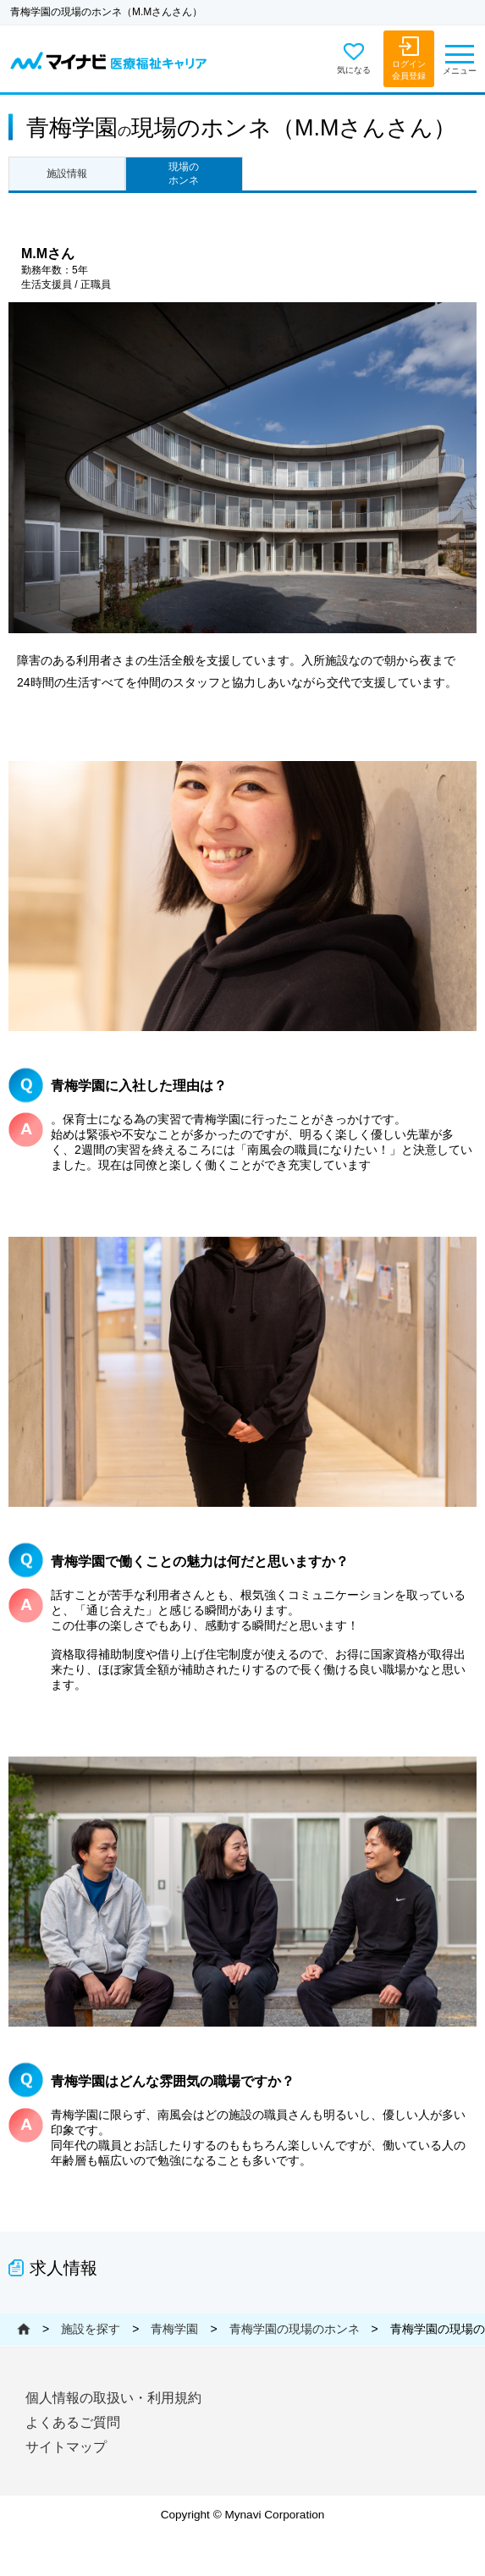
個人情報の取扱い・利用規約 (113, 2398)
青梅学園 (174, 2329)
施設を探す (90, 2329)
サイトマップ (66, 2447)
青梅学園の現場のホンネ (294, 2329)
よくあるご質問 (72, 2422)
